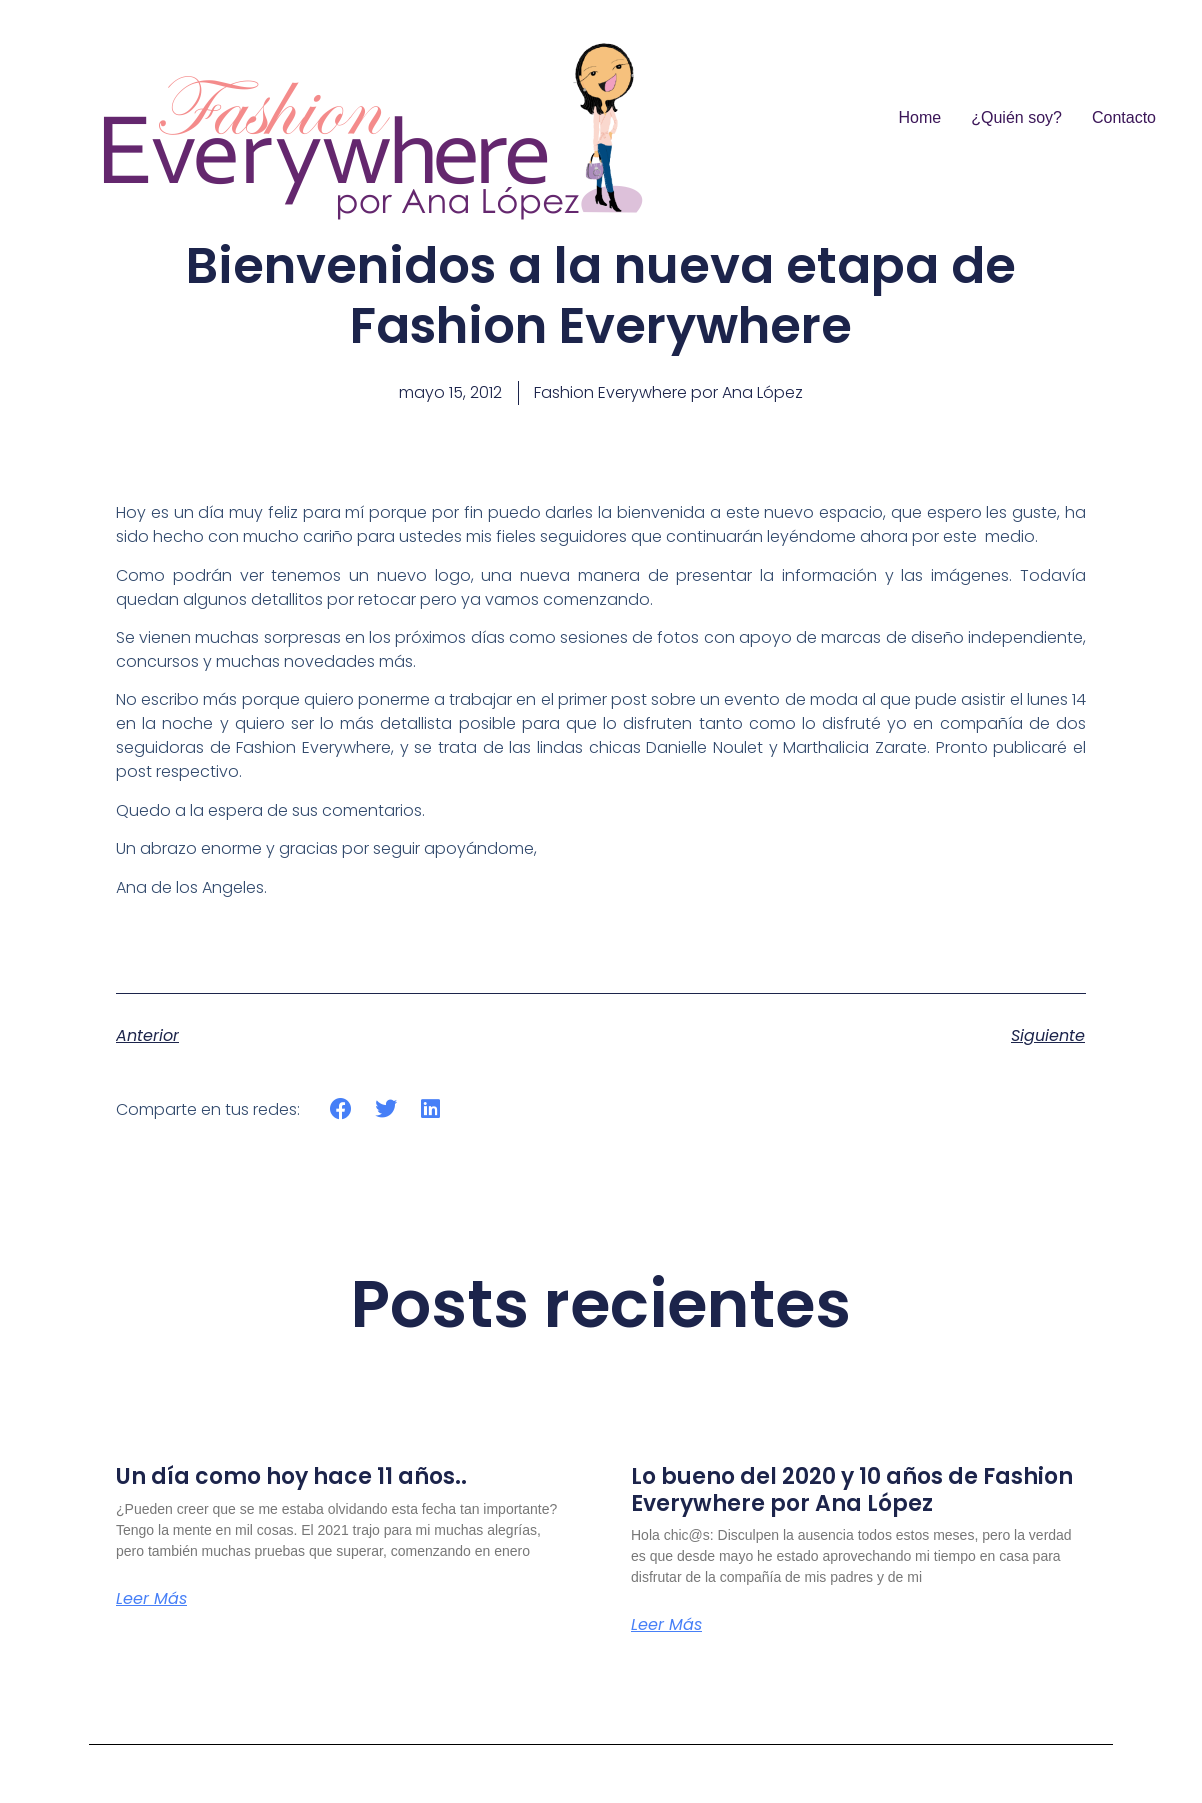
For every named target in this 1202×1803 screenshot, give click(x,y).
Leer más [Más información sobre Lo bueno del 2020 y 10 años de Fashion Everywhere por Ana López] (666, 1625)
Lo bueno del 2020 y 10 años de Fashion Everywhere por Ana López (852, 1489)
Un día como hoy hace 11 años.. (291, 1476)
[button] (341, 1109)
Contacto (1124, 117)
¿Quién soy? (1016, 117)
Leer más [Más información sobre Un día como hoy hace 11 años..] (151, 1599)
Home (920, 117)
